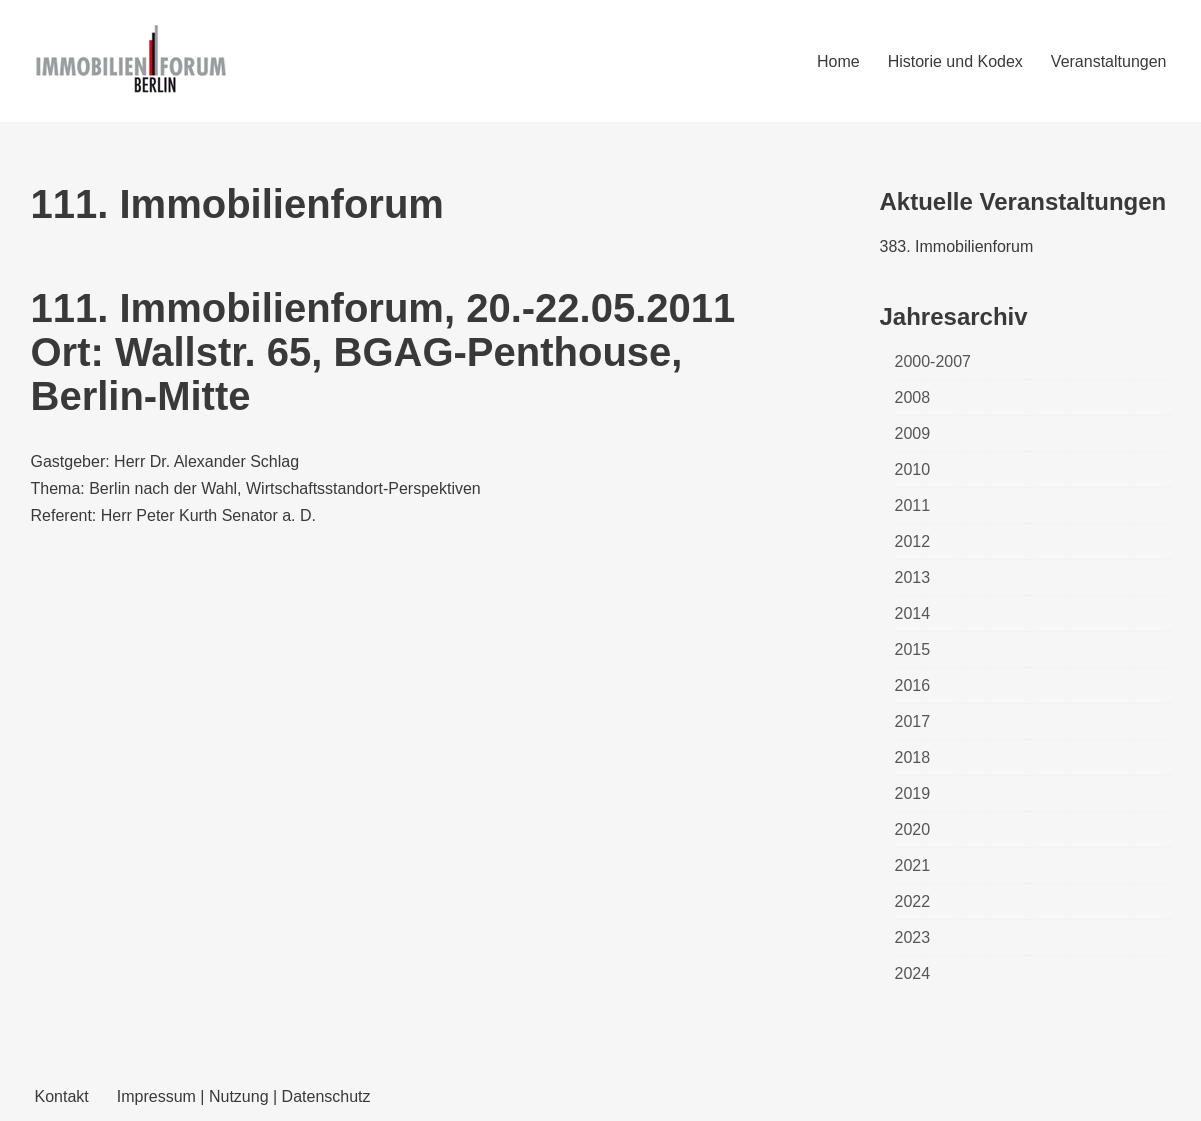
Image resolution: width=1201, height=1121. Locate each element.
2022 (913, 901)
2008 (913, 397)
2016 (913, 685)
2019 (913, 793)
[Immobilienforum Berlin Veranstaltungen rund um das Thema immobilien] (131, 61)
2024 (913, 973)
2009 (913, 433)
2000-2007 (933, 361)
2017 (913, 721)
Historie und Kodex (955, 61)
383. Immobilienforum (957, 246)
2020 (913, 829)
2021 (913, 865)
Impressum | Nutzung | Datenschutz (244, 1096)
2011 (913, 505)
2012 (913, 541)
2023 (913, 937)
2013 (913, 577)
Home (838, 61)
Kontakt (62, 1096)
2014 (913, 613)
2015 (913, 649)
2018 (913, 757)
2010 (913, 469)
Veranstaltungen (1109, 61)
